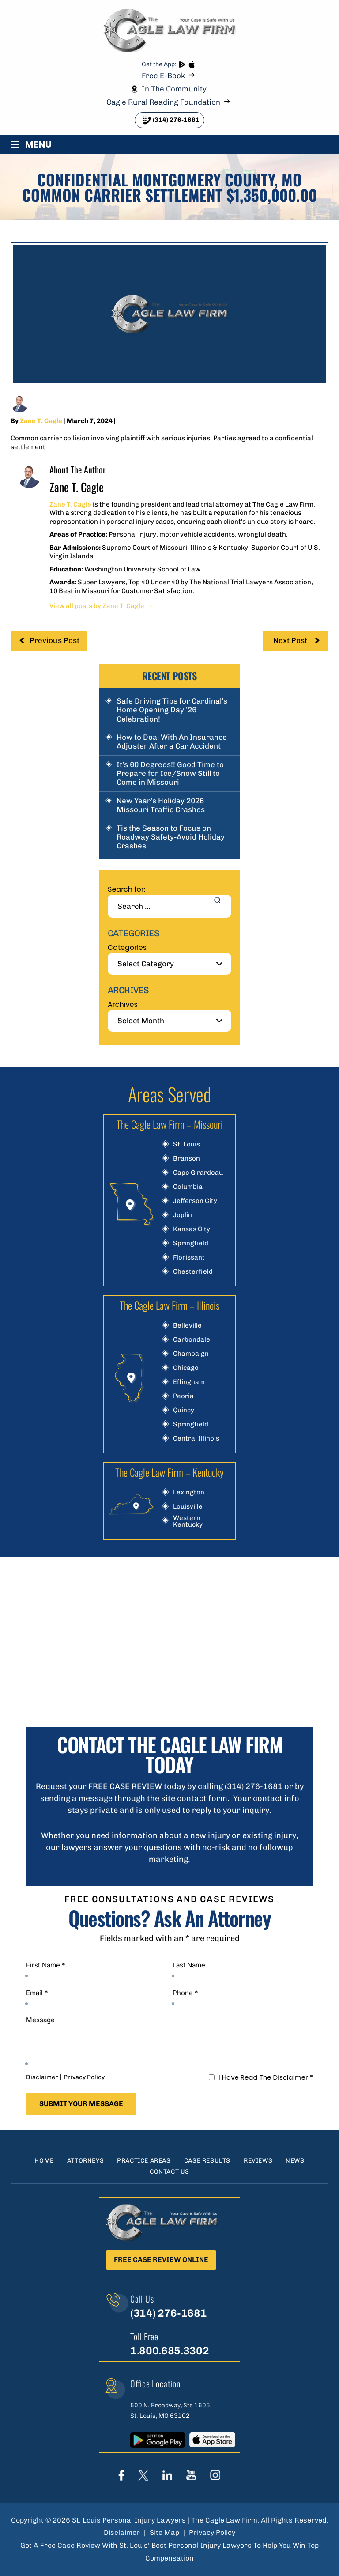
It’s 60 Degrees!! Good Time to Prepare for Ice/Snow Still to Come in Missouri (170, 773)
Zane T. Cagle (41, 421)
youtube (191, 2475)
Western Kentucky (188, 1521)
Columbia (188, 1187)
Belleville (187, 1325)
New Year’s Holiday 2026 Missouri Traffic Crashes (161, 805)
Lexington (188, 1492)
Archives (123, 1004)
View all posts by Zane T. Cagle (100, 606)
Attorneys (85, 2160)
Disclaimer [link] (122, 2532)
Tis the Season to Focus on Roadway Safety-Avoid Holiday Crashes (171, 837)
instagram (215, 2475)
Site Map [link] (164, 2532)
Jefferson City (195, 1201)
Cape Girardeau (198, 1172)
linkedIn (167, 2475)
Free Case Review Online (161, 2259)
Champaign (191, 1353)
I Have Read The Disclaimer (265, 2077)
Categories (127, 947)
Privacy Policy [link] (212, 2532)
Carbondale (191, 1339)
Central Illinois (196, 1438)
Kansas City (191, 1229)
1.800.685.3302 (169, 2350)
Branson (186, 1158)
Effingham (189, 1382)
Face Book (121, 2475)
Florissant (189, 1257)
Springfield (190, 1243)
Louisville (188, 1506)
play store (182, 64)
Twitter (143, 2475)
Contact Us (169, 2171)
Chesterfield (193, 1271)
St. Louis (186, 1144)
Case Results (207, 2160)
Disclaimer (42, 2077)
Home (43, 2160)
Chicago (186, 1368)
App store (191, 64)
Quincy (183, 1410)
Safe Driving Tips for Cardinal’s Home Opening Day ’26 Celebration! (172, 709)
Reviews (258, 2160)
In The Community (174, 89)
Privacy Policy (84, 2077)
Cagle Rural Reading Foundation (163, 102)
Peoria (183, 1396)
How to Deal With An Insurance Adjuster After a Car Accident (172, 741)
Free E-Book (163, 75)
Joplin (182, 1215)
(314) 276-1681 (176, 120)
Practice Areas (143, 2160)
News (295, 2160)
